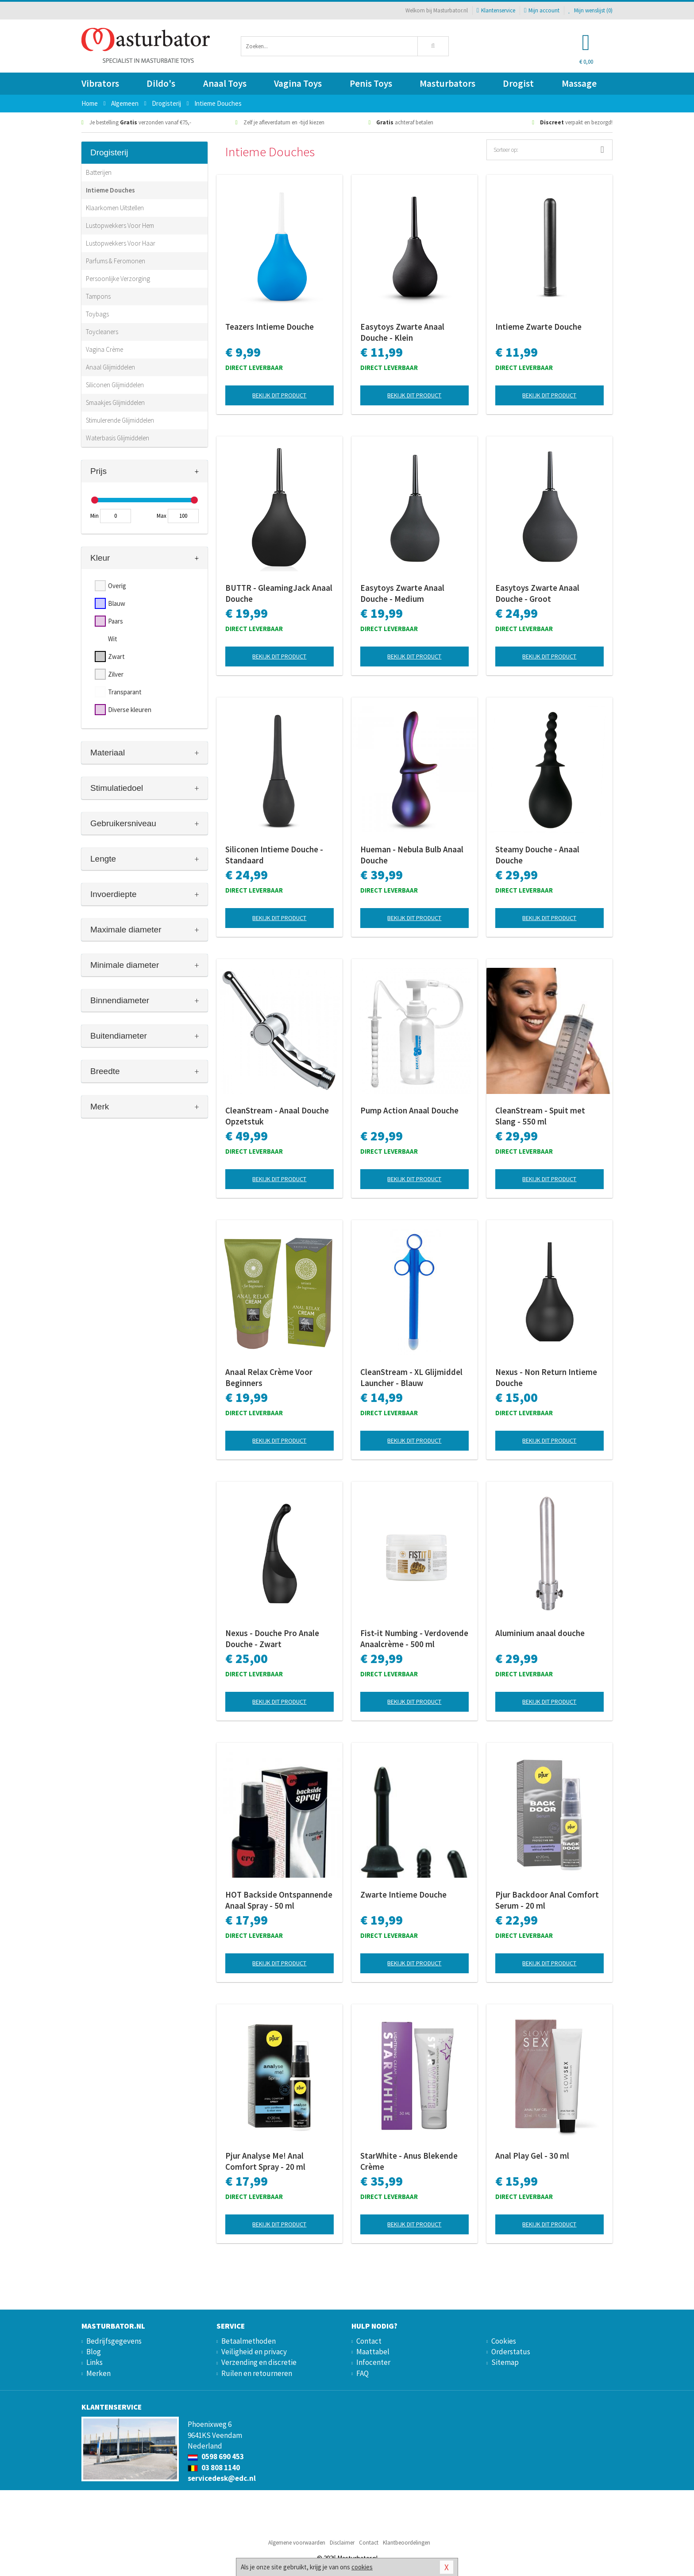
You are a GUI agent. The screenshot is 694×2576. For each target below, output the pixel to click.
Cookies (503, 2341)
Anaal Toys (225, 83)
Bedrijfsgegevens (114, 2341)
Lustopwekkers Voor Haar (120, 243)
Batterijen (99, 172)
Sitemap (505, 2362)
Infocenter (373, 2362)
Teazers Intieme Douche (269, 326)
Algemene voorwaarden (296, 2542)
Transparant (125, 692)
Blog (93, 2352)
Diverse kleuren (129, 709)
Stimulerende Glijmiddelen (120, 420)
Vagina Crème (104, 349)
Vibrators (100, 83)
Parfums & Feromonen (115, 261)
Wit (112, 639)
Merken (98, 2373)
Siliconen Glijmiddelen (115, 385)
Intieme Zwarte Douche (538, 326)
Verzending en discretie (259, 2362)
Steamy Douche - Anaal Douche (537, 855)
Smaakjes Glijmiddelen (115, 402)
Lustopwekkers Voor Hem (120, 225)
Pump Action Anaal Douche (409, 1110)
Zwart (116, 656)
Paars (115, 621)
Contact (369, 2341)
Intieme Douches (110, 190)
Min (94, 516)
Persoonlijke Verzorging (118, 278)
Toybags (97, 314)
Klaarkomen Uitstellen (115, 208)
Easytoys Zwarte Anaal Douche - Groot (537, 593)
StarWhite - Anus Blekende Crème (409, 2161)
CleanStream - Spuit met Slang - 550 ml (540, 1116)
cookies (362, 2567)
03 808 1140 (214, 2467)
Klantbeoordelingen (406, 2542)
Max (161, 516)
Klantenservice (496, 10)
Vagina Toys (298, 83)
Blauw (116, 603)
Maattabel (372, 2352)
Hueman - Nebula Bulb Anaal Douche (411, 855)
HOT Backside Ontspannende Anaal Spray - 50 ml (278, 1900)
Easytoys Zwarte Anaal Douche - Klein (402, 332)
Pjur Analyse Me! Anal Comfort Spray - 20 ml (265, 2161)
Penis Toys (371, 83)
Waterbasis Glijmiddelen (117, 438)
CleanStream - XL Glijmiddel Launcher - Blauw (411, 1377)
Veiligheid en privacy (254, 2352)
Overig (117, 585)
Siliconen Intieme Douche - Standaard (274, 855)
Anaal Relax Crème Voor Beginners (268, 1377)
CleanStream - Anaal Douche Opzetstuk (277, 1116)
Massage (579, 83)
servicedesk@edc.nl (222, 2478)
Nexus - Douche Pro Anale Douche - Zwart (272, 1638)
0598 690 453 (216, 2456)
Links (94, 2362)
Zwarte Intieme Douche (403, 1894)
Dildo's (161, 83)
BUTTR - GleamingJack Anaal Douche (278, 593)
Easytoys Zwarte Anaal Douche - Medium (402, 593)
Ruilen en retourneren (256, 2373)
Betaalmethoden (248, 2341)
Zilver (115, 674)
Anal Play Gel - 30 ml (532, 2155)
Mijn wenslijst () (590, 10)
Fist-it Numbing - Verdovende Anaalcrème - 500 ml (414, 1638)
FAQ (362, 2373)
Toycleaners (102, 331)
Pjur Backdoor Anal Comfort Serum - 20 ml (547, 1900)
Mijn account (541, 10)
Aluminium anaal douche (540, 1633)
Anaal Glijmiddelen (110, 367)
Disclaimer (342, 2542)
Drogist (518, 83)
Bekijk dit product (279, 395)
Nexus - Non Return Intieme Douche (546, 1377)
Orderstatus (510, 2352)
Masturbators (447, 83)
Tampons (98, 296)
